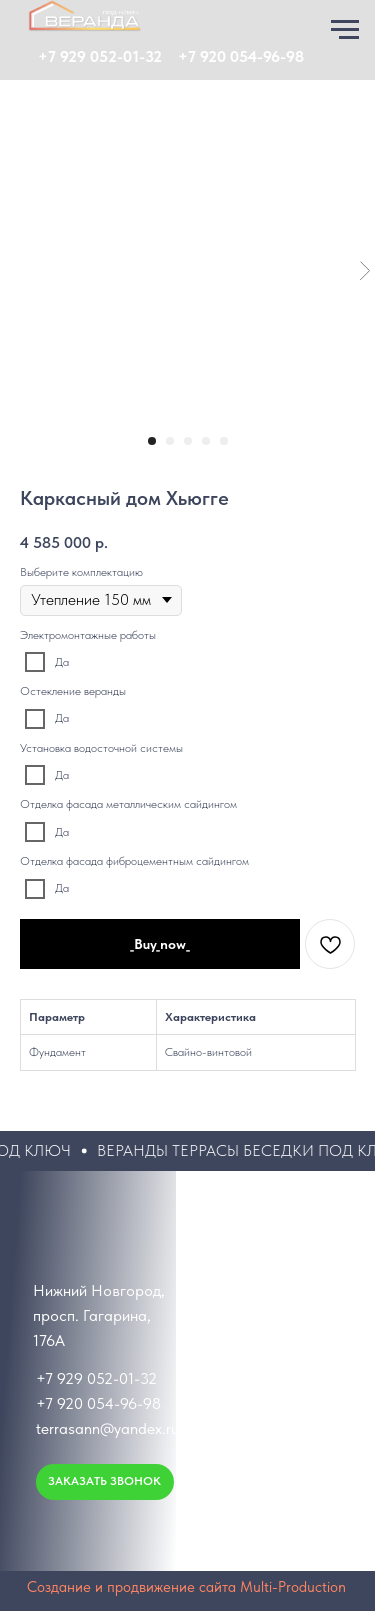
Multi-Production (293, 1587)
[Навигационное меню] (345, 30)
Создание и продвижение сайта (131, 1587)
